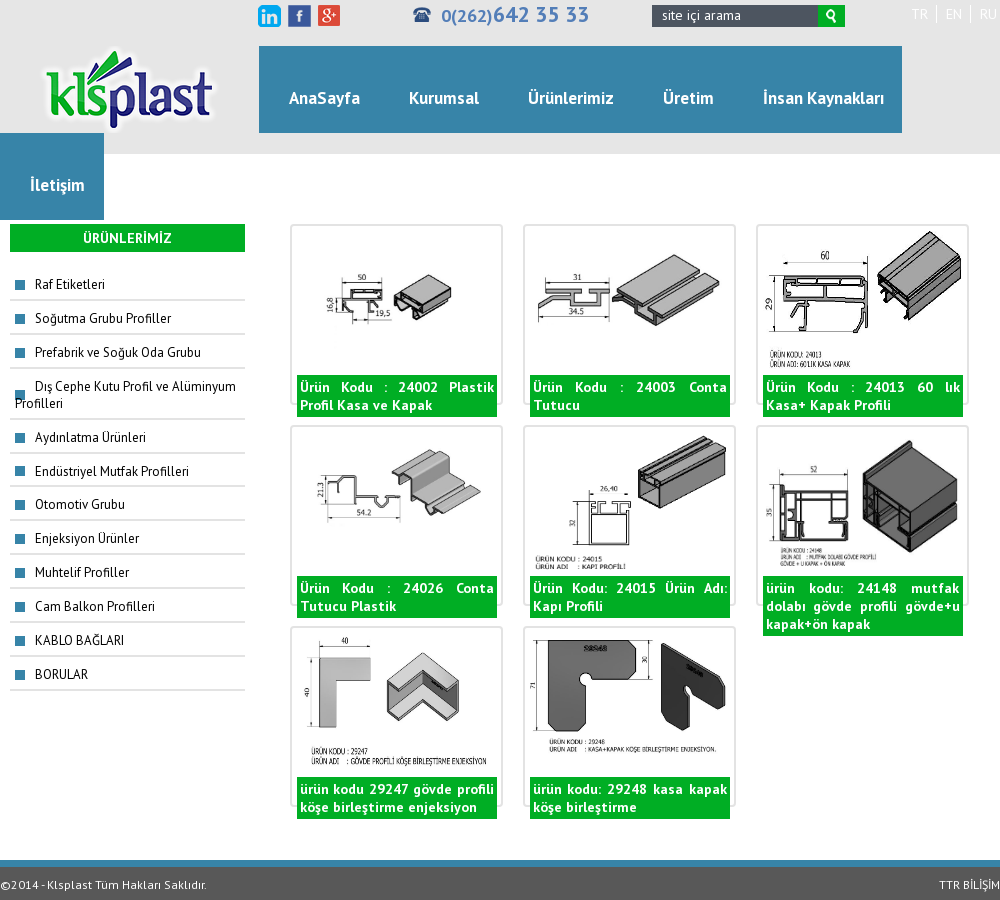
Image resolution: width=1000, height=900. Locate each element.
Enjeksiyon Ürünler (87, 538)
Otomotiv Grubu (80, 504)
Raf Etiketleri (70, 284)
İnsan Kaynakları (823, 98)
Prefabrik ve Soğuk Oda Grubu (118, 352)
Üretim (688, 98)
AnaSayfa (324, 98)
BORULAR (61, 674)
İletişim (57, 185)
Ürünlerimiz (571, 98)
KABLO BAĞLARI (79, 640)
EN (954, 14)
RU (988, 14)
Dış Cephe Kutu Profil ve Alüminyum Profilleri (125, 395)
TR (919, 14)
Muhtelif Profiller (82, 572)
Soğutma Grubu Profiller (103, 318)
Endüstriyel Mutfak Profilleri (112, 471)
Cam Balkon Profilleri (95, 606)
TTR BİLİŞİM (969, 884)
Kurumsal (444, 98)
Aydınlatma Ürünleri (90, 437)
